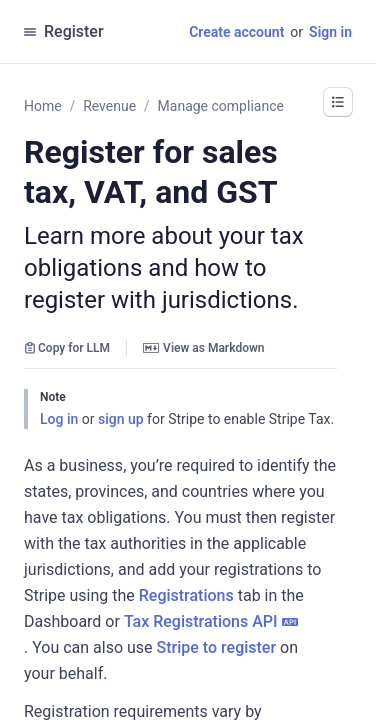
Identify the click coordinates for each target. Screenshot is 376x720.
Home (43, 106)
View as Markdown (203, 348)
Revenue (109, 106)
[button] (338, 102)
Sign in (330, 32)
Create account (236, 32)
